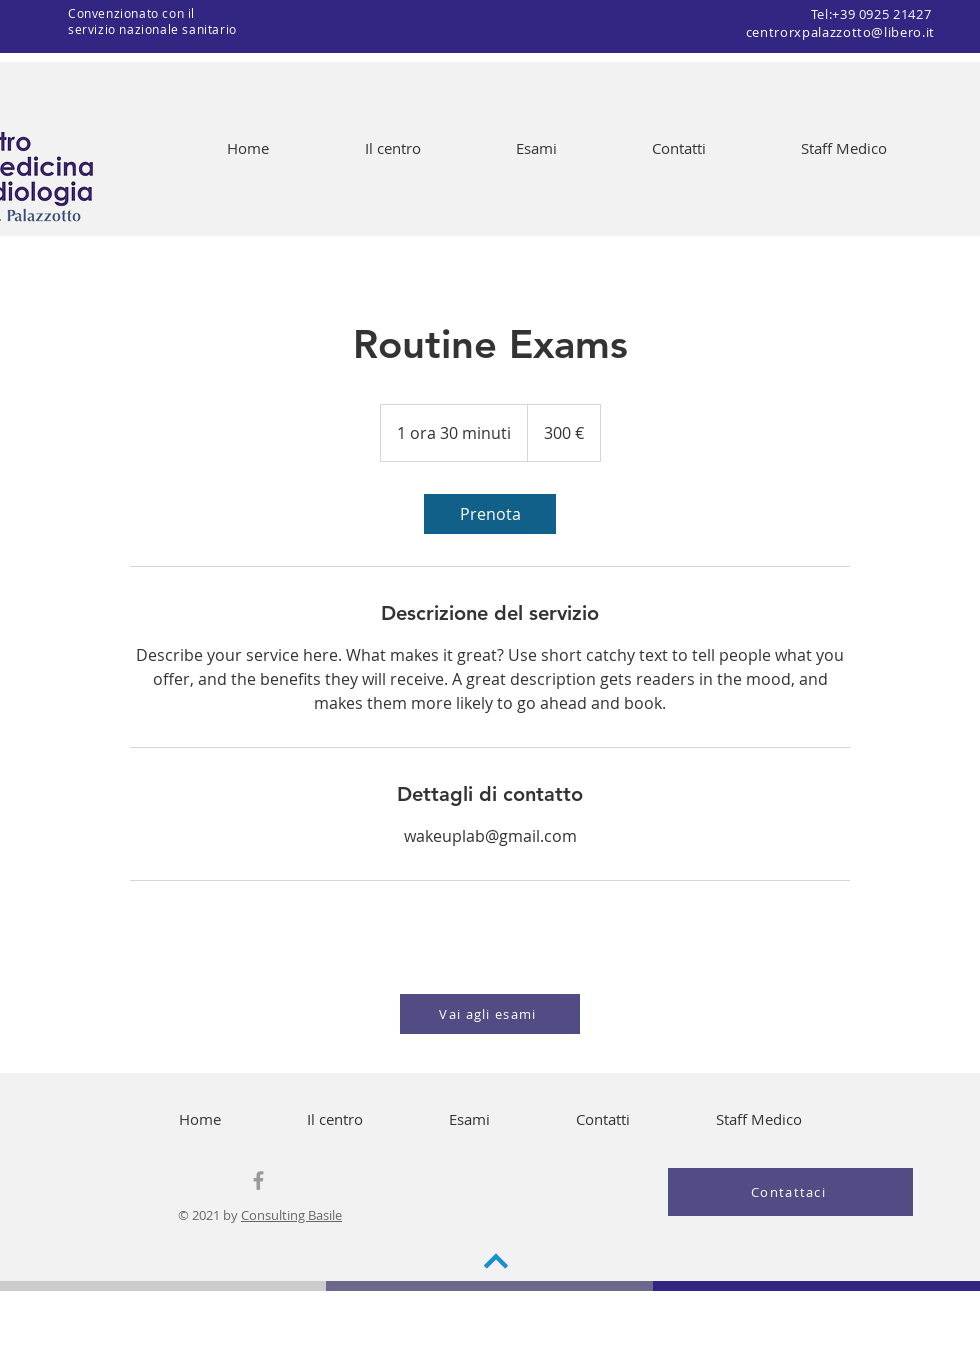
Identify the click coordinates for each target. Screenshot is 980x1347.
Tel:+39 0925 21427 (873, 14)
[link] (490, 514)
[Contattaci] (790, 1192)
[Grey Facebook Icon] (258, 1180)
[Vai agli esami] (490, 1014)
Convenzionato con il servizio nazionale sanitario (152, 21)
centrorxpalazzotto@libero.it (840, 32)
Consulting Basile (291, 1215)
